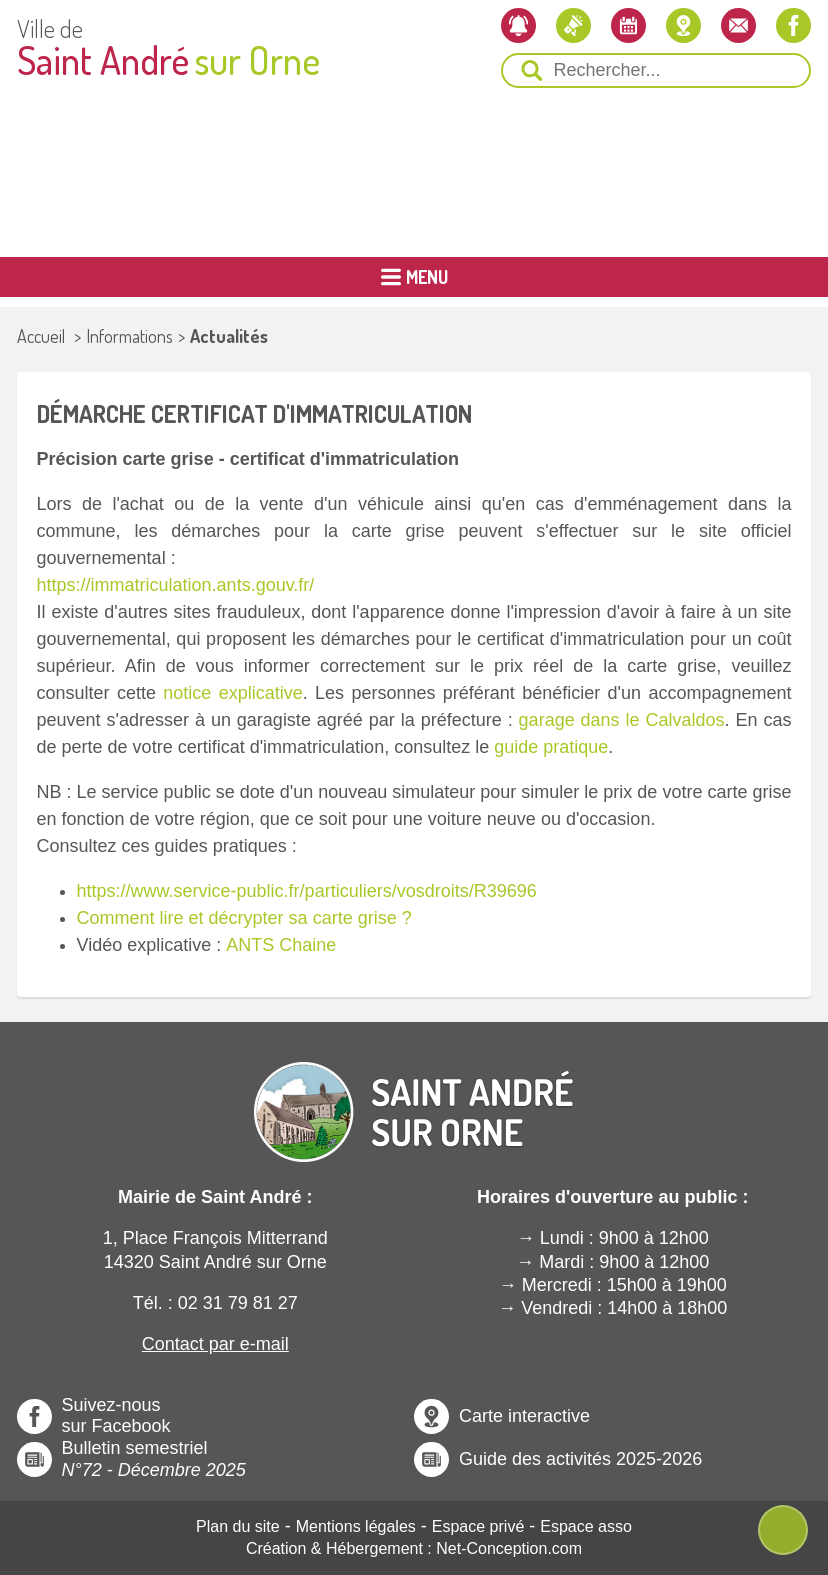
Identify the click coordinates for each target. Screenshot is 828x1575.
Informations (129, 336)
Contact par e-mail (215, 1344)
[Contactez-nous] (738, 25)
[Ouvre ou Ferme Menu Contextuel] (783, 1530)
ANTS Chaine (281, 945)
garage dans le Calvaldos (622, 720)
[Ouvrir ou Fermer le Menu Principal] (414, 277)
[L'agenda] (628, 25)
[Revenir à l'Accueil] (414, 1095)
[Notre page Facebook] (793, 25)
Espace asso (586, 1526)
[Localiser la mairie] (683, 25)
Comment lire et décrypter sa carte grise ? (247, 918)
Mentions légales (356, 1526)
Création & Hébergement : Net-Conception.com (414, 1548)
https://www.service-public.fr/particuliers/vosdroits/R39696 (307, 891)
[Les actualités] (573, 25)
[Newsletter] (518, 25)
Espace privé (478, 1526)
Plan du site (238, 1526)
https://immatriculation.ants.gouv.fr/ (176, 585)
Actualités (229, 336)
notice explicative (232, 693)
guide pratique (551, 747)
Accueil (41, 336)
